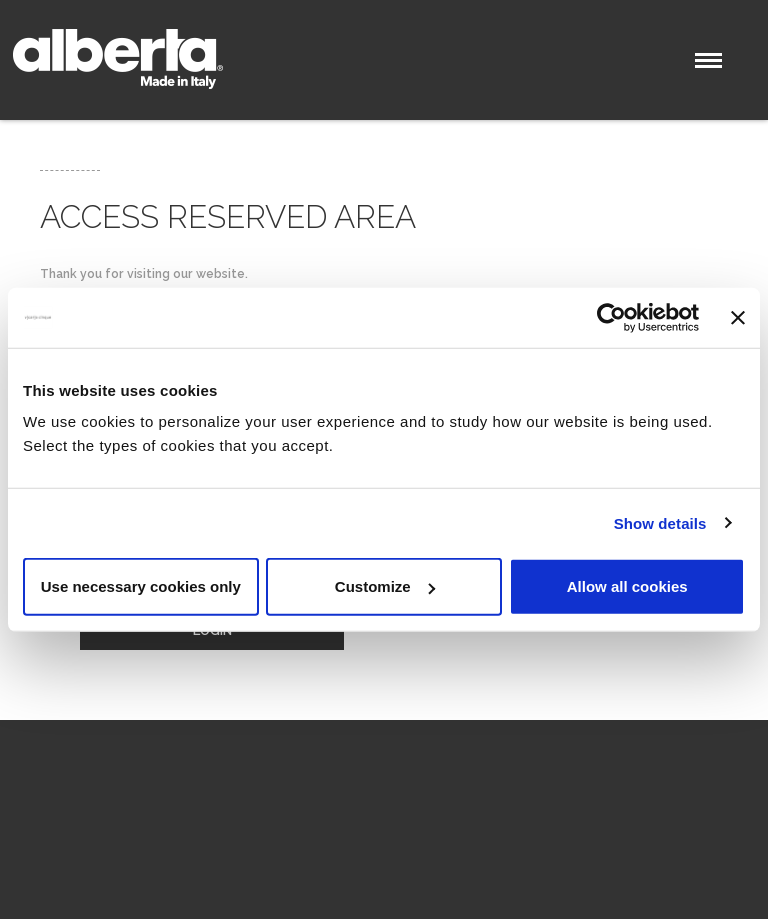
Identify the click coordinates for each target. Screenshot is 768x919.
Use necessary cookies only (141, 586)
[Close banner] (738, 317)
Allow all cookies (627, 586)
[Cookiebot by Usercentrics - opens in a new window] (611, 317)
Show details (660, 522)
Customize (385, 586)
